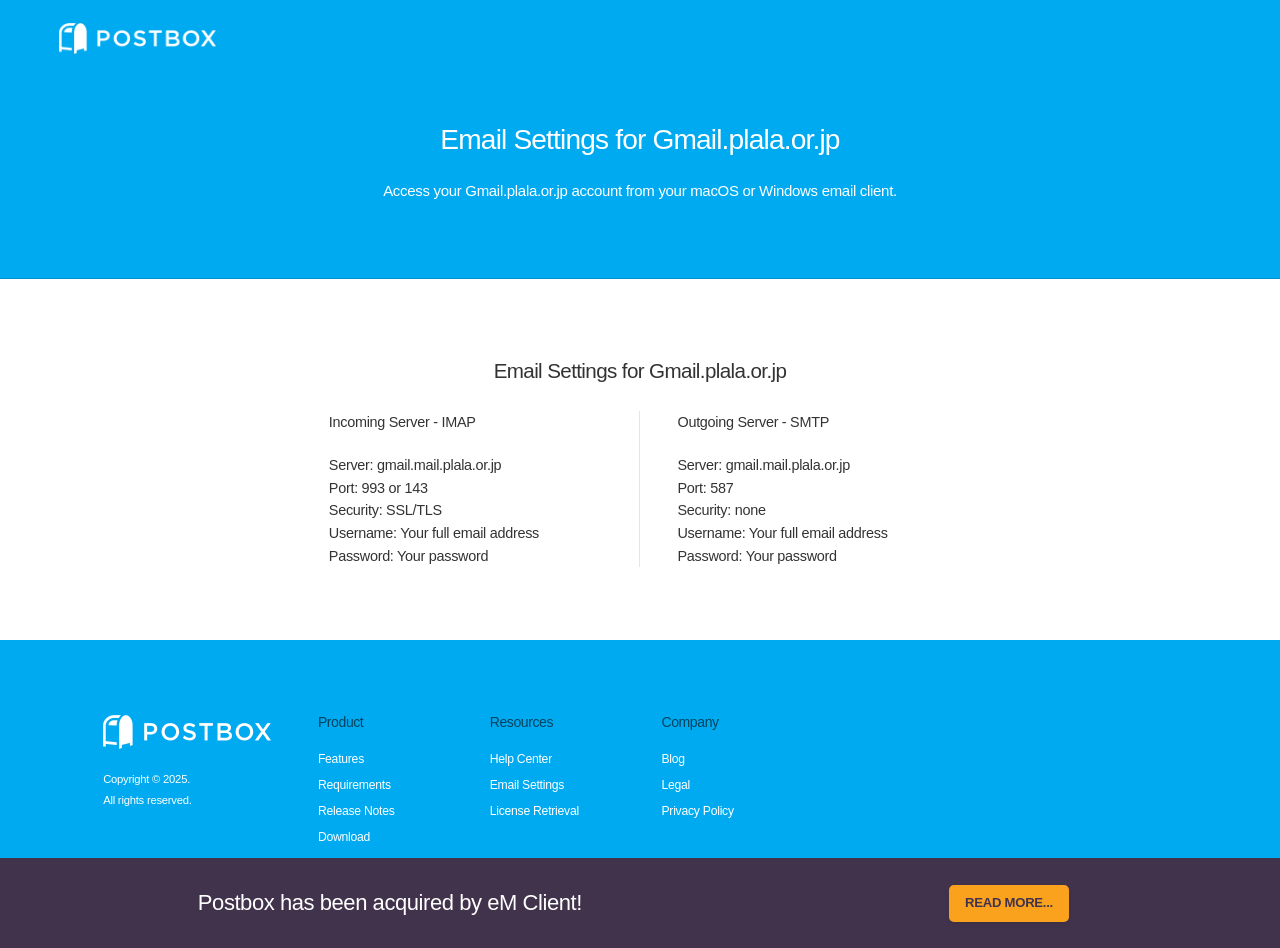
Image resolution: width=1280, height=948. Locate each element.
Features (341, 759)
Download (344, 837)
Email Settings (527, 785)
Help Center (521, 759)
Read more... (1009, 902)
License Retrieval (534, 811)
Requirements (354, 785)
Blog (672, 759)
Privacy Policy (697, 811)
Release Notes (356, 811)
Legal (675, 785)
